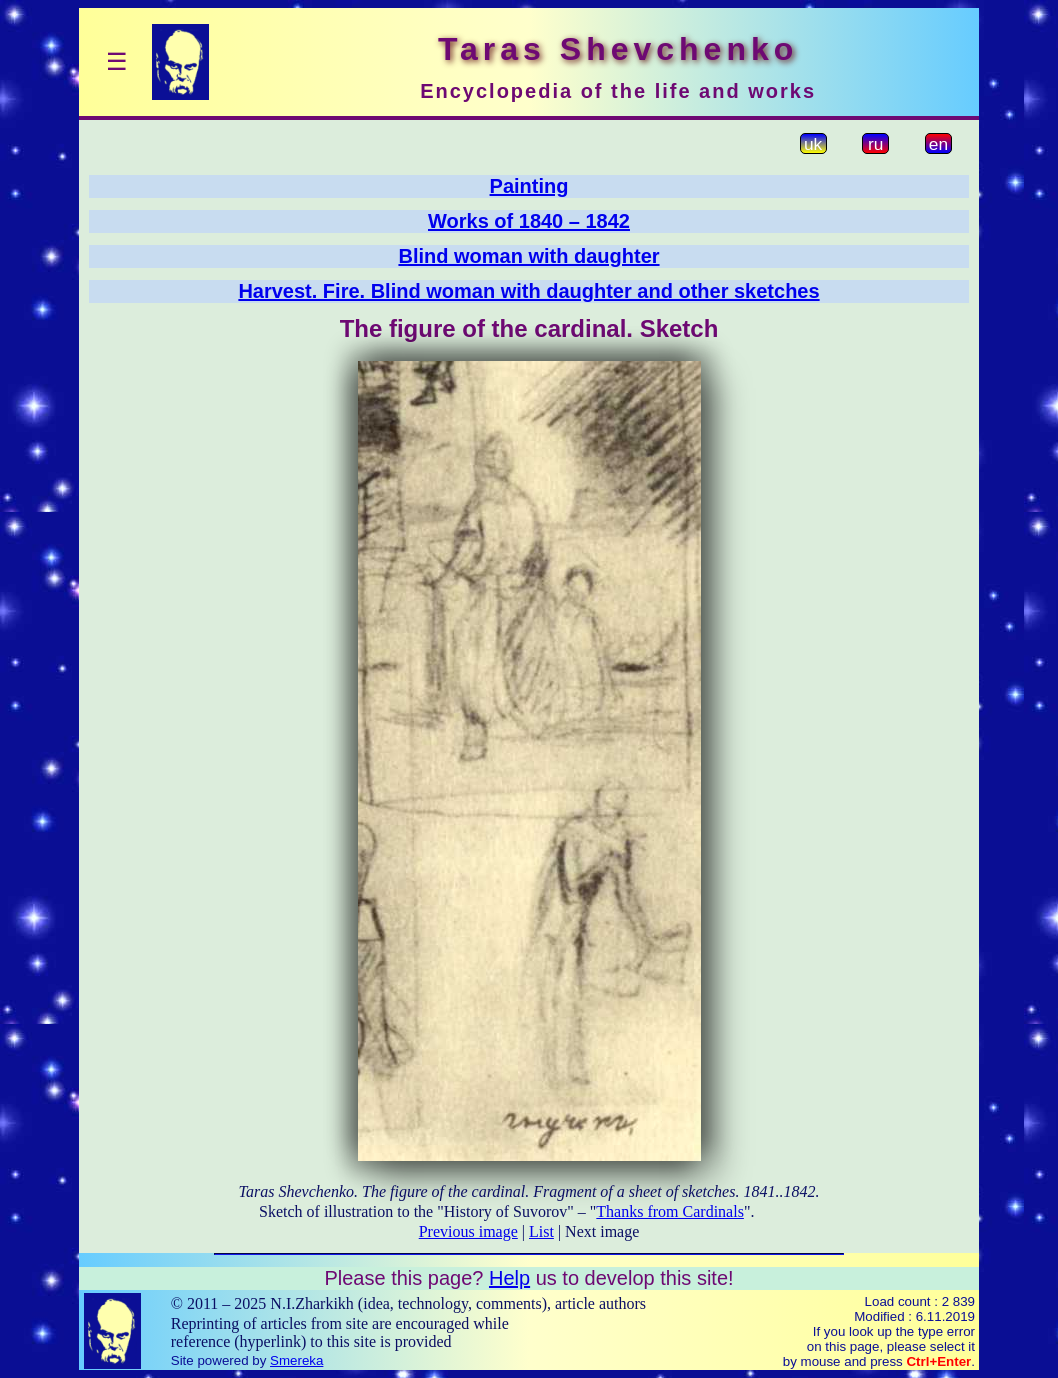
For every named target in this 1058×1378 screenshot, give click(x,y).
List (541, 1231)
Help (509, 1278)
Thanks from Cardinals (670, 1211)
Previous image (468, 1231)
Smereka (296, 1360)
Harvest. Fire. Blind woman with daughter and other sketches (528, 291)
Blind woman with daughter (528, 256)
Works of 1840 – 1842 (529, 221)
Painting (529, 186)
